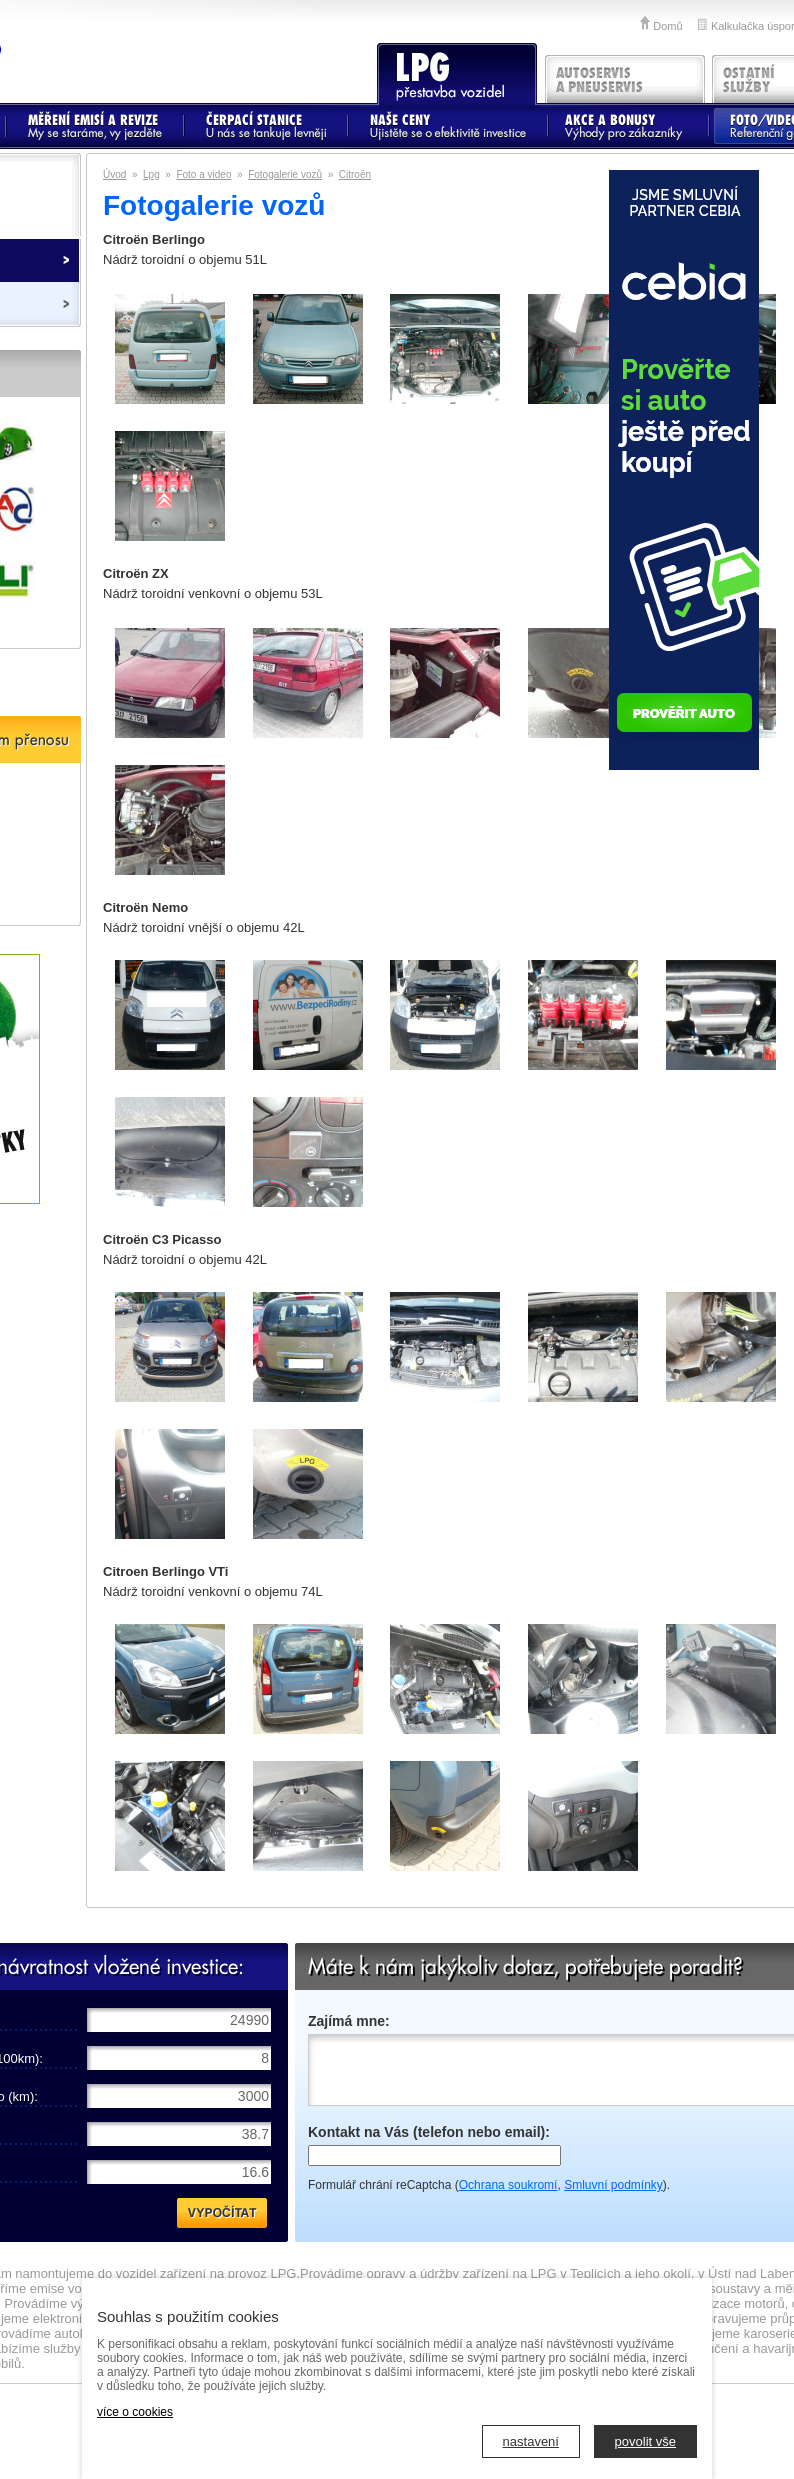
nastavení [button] (531, 2441)
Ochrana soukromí (508, 2185)
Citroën (355, 174)
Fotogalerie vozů (285, 174)
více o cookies (135, 2412)
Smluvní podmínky (613, 2185)
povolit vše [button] (645, 2441)
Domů (667, 26)
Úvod (114, 174)
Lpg (151, 174)
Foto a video (203, 174)
